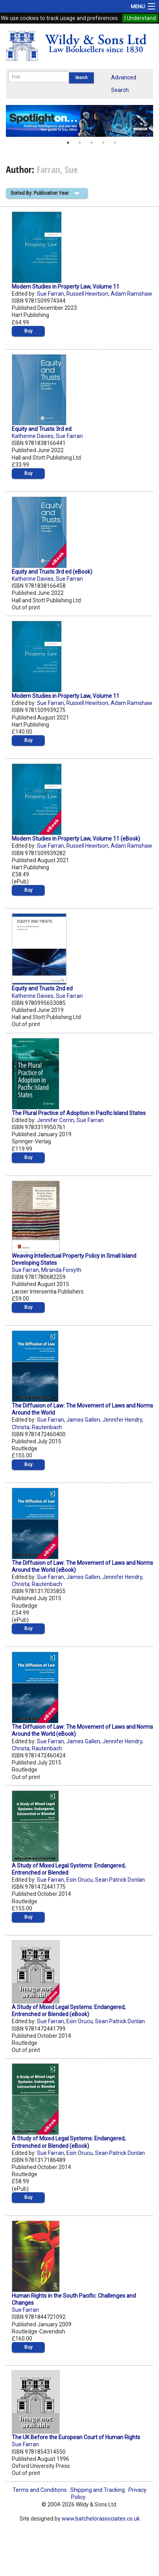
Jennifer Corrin (55, 1120)
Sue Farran (50, 294)
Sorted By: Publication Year (40, 193)
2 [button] (80, 143)
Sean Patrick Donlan (120, 1880)
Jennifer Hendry (122, 1420)
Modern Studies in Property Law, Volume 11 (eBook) (76, 838)
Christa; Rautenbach (37, 1427)
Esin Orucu (79, 1880)
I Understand (140, 18)
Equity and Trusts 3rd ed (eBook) (52, 572)
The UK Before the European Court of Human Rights (76, 2437)
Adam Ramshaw (131, 294)
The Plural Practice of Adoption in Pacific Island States (79, 1113)
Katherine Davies (32, 436)
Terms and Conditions (40, 2490)
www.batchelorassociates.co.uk (101, 2518)
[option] (79, 120)
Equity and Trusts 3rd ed (41, 429)
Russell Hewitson (87, 294)
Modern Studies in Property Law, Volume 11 (65, 286)
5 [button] (115, 143)
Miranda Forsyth (61, 1270)
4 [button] (103, 143)
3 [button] (91, 143)
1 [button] (68, 143)
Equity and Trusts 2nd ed (42, 988)
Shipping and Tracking (97, 2490)
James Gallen (83, 1420)
